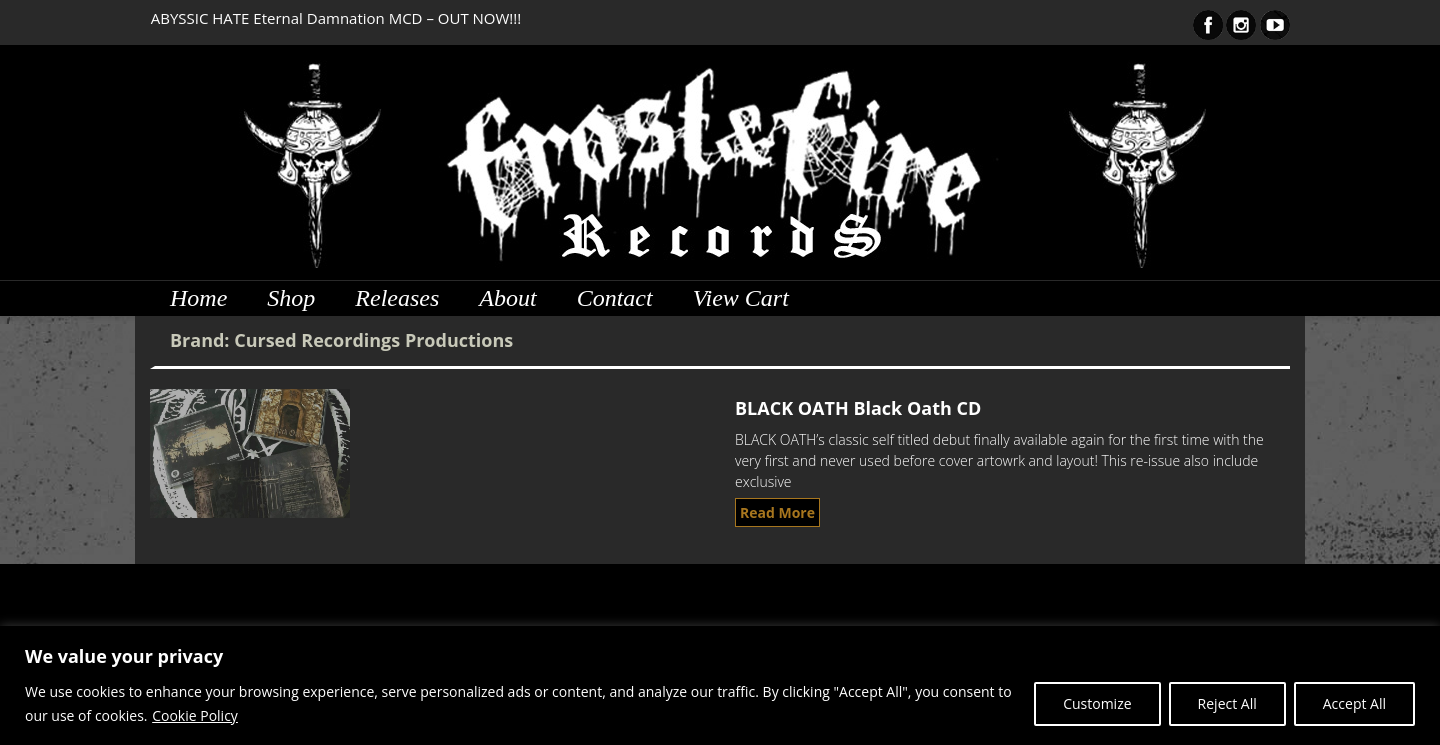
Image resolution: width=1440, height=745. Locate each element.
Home (198, 298)
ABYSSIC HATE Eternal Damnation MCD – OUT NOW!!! (336, 18)
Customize (1097, 703)
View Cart (741, 298)
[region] (720, 685)
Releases (397, 298)
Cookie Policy (195, 715)
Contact (615, 298)
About (507, 298)
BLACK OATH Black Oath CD (858, 408)
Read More (777, 512)
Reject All (1227, 703)
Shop (291, 298)
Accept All (1354, 703)
